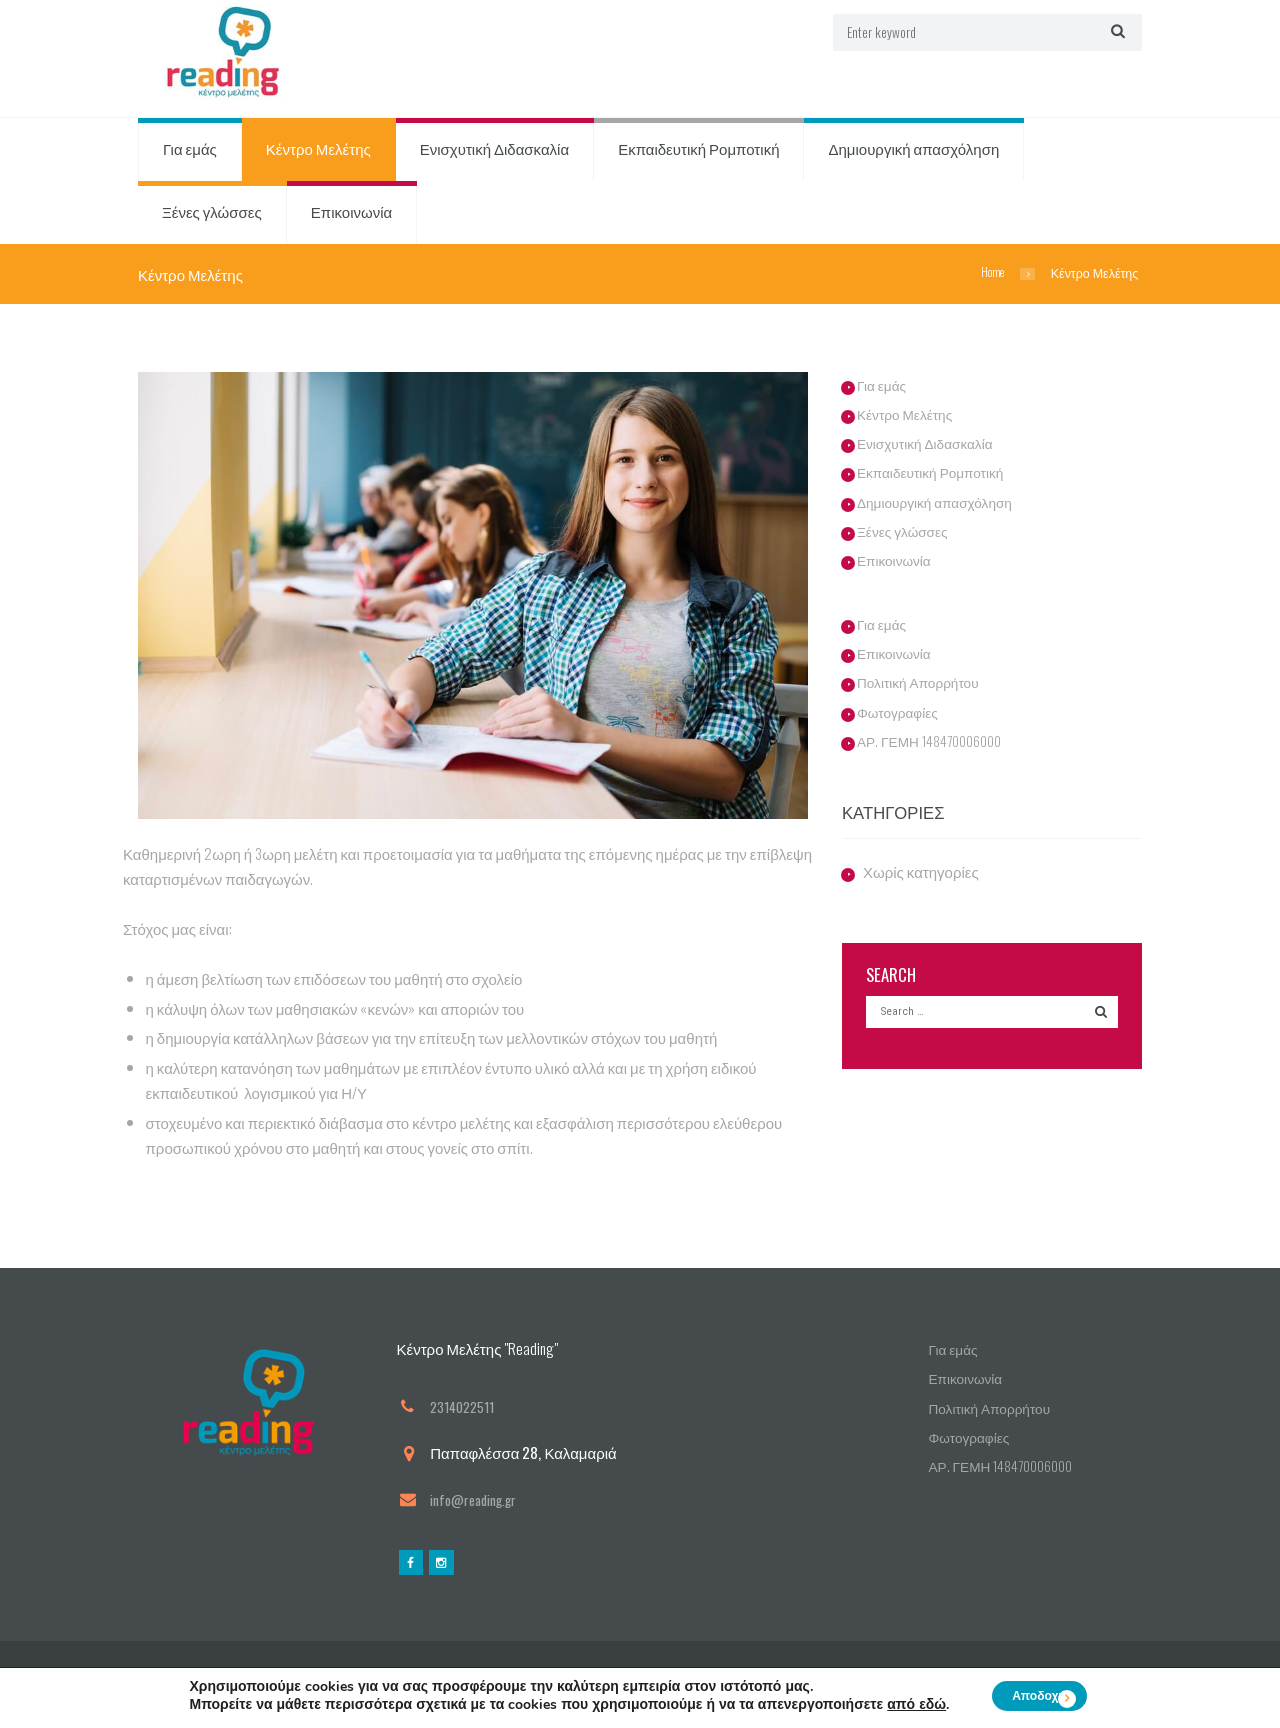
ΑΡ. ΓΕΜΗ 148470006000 (937, 741)
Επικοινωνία (351, 213)
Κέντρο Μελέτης (318, 150)
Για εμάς (190, 150)
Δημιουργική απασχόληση (913, 150)
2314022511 (467, 1407)
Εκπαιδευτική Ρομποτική (698, 150)
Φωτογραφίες (901, 712)
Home (990, 274)
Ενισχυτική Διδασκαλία (494, 150)
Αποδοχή (1039, 1696)
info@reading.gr (479, 1500)
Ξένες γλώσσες (212, 213)
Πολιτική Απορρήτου (924, 683)
